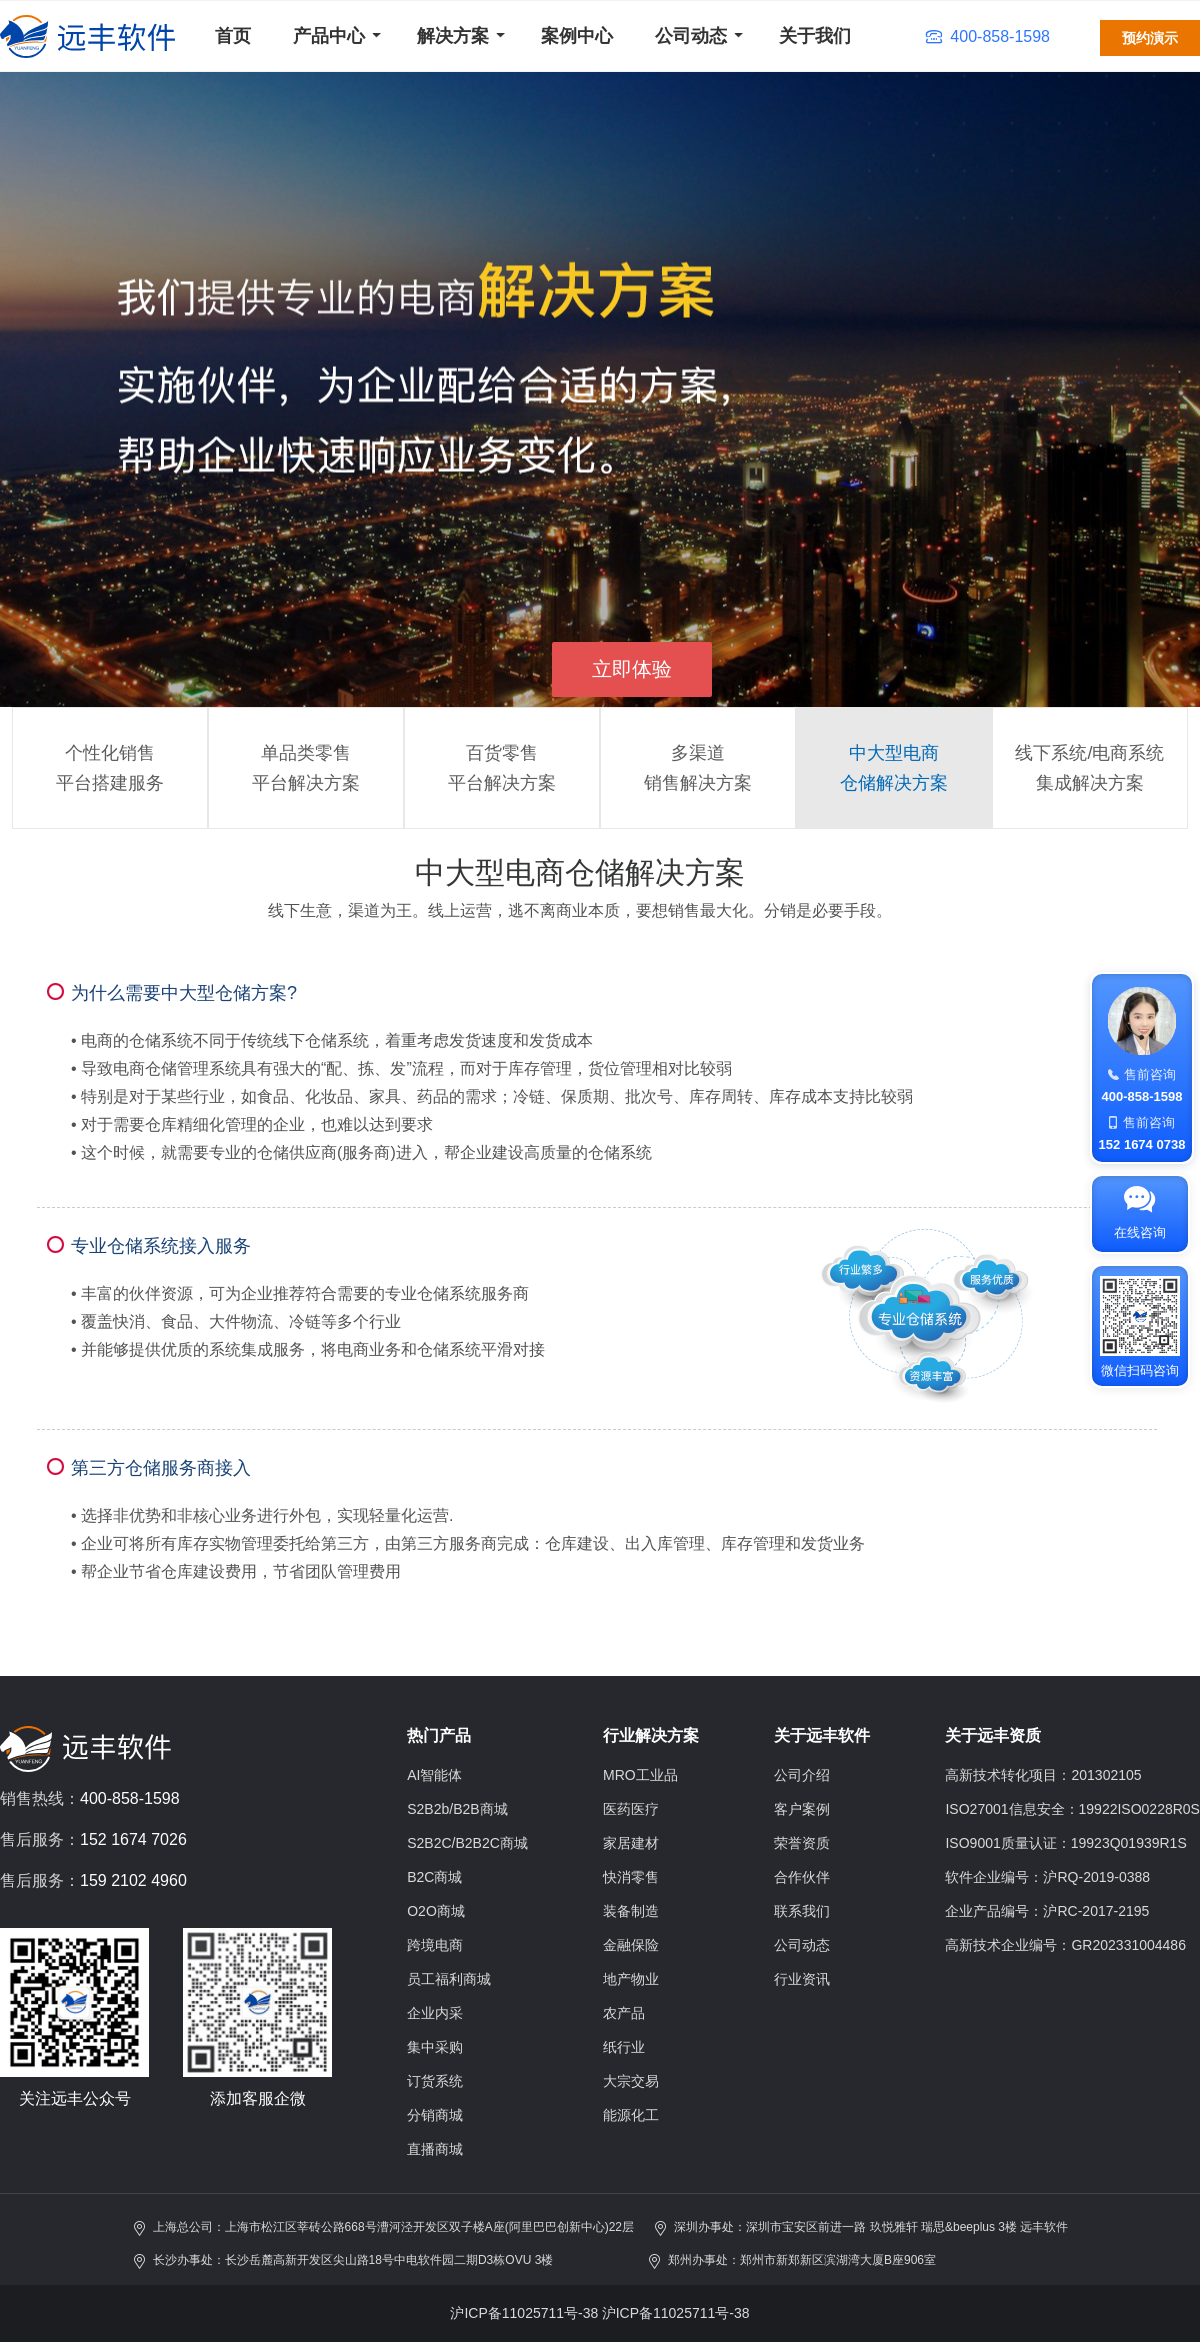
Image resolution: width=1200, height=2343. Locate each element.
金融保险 (631, 1945)
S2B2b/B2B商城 (457, 1809)
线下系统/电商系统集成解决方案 (1089, 768)
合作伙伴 (802, 1877)
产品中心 (329, 36)
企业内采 (435, 2013)
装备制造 (631, 1911)
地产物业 (631, 1979)
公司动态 (691, 36)
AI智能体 (434, 1775)
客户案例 (802, 1809)
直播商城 (435, 2149)
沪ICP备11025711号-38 (524, 2313)
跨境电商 (435, 1945)
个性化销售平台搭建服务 (110, 768)
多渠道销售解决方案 (698, 768)
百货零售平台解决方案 (502, 768)
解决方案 (453, 36)
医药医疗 (631, 1809)
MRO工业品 (640, 1775)
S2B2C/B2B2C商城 (467, 1843)
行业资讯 (802, 1979)
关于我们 (815, 36)
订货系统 (435, 2081)
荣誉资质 (802, 1843)
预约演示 (1150, 38)
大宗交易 (631, 2081)
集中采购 (435, 2047)
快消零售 (631, 1877)
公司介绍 (802, 1775)
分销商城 (435, 2115)
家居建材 (631, 1843)
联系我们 (802, 1911)
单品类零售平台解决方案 (306, 768)
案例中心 (577, 36)
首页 (233, 36)
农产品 (624, 2013)
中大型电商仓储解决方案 (894, 768)
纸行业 (624, 2047)
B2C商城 (434, 1877)
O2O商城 (436, 1911)
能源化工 (631, 2115)
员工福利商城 (449, 1979)
